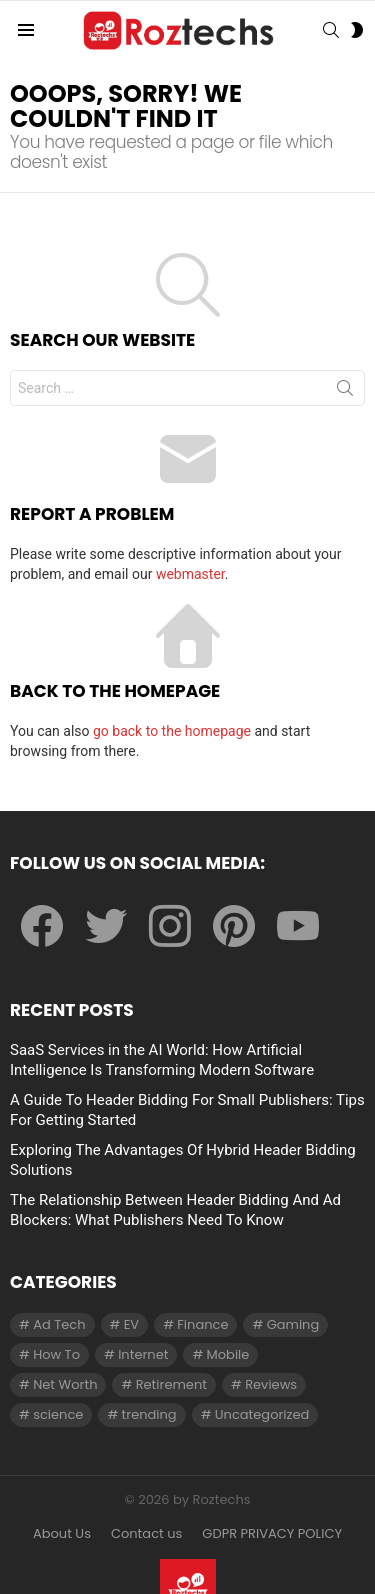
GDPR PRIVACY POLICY (272, 1534)
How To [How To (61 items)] (56, 1354)
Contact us (146, 1534)
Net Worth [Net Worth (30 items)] (65, 1384)
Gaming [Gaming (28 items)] (293, 1324)
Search (345, 392)
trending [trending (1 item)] (149, 1414)
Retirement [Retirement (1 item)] (171, 1384)
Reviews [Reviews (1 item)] (271, 1384)
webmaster (190, 574)
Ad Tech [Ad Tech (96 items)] (59, 1324)
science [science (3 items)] (58, 1414)
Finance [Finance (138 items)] (202, 1324)
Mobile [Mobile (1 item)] (228, 1354)
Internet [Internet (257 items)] (143, 1354)
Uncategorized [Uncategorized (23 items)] (262, 1414)
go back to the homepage (172, 731)
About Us (62, 1534)
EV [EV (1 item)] (131, 1324)
